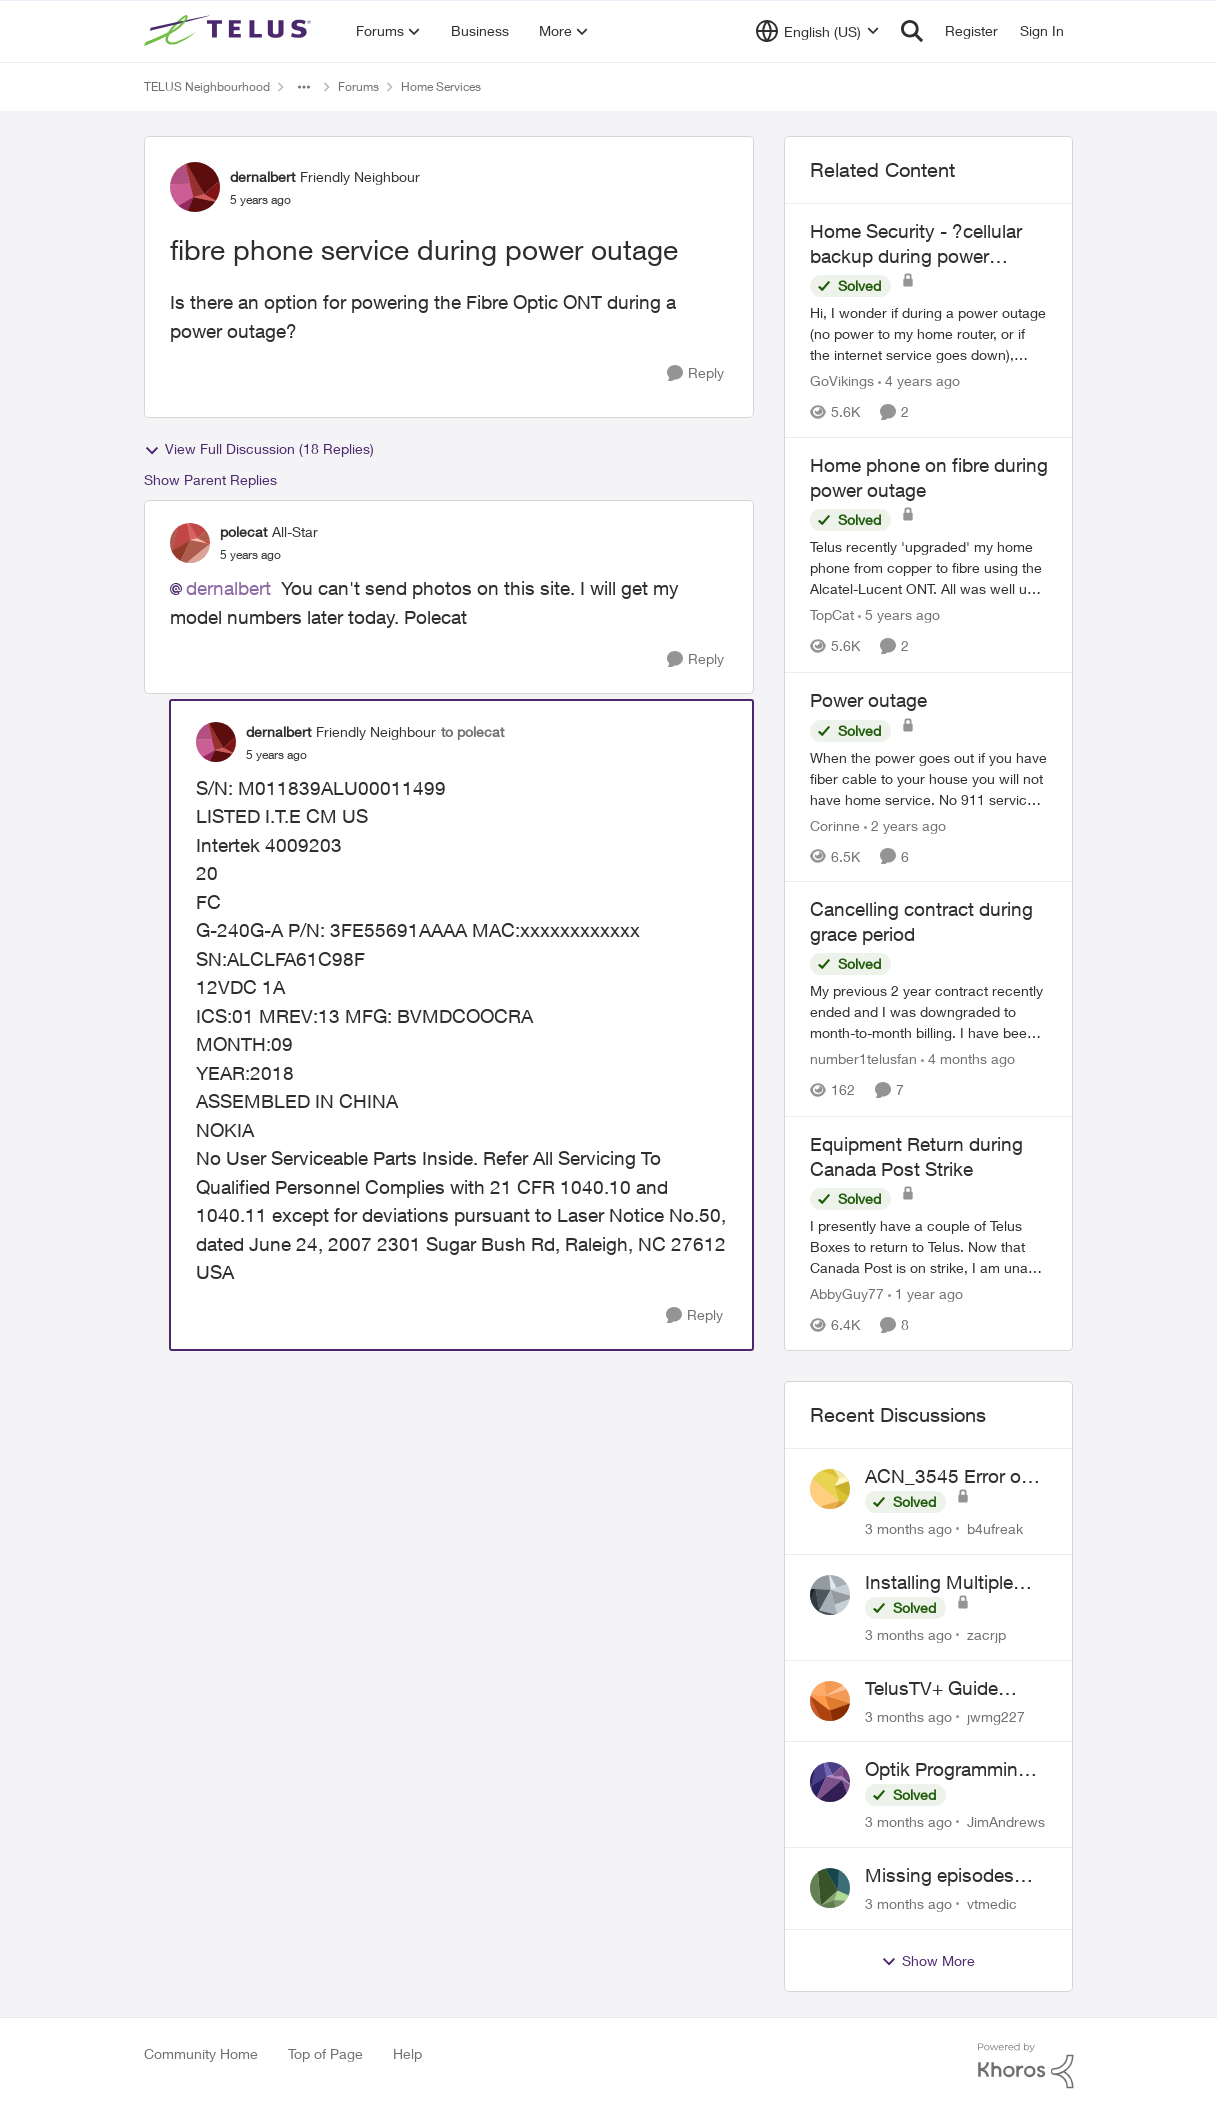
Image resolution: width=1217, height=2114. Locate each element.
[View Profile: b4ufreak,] (830, 1489)
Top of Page (325, 2053)
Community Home (201, 2053)
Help (407, 2053)
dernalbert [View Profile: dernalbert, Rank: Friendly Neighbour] (262, 176)
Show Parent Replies (210, 479)
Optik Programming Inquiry (947, 1770)
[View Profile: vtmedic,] (830, 1888)
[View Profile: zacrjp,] (830, 1595)
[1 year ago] (925, 1293)
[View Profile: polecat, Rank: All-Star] (190, 543)
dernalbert (228, 588)
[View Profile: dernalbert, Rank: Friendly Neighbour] (195, 187)
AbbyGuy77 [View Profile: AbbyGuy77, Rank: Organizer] (847, 1293)
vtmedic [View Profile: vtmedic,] (992, 1903)
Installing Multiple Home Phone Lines (946, 1583)
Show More (928, 1961)
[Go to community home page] (230, 31)
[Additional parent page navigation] (304, 87)
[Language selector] (817, 31)
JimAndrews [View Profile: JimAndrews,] (1006, 1821)
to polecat (472, 731)
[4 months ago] (968, 1059)
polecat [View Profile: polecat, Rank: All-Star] (243, 531)
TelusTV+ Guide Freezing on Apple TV (955, 1689)
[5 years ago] (899, 615)
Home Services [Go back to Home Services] (441, 86)
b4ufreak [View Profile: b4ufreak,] (995, 1528)
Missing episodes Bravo (939, 1876)
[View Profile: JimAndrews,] (830, 1782)
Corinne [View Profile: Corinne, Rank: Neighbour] (835, 824)
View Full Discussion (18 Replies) (259, 449)
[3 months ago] (908, 1528)
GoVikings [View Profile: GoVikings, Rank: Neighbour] (842, 380)
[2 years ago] (905, 824)
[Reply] (695, 373)
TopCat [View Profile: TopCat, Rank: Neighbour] (832, 615)
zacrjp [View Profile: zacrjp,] (986, 1634)
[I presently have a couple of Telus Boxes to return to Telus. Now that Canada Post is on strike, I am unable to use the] (929, 1246)
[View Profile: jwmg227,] (830, 1701)
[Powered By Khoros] (1026, 2066)
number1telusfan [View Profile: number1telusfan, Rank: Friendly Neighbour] (863, 1059)
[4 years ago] (919, 380)
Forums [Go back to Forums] (358, 86)
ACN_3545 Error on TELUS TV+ (948, 1477)
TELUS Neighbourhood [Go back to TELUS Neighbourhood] (207, 86)
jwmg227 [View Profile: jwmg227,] (996, 1715)
